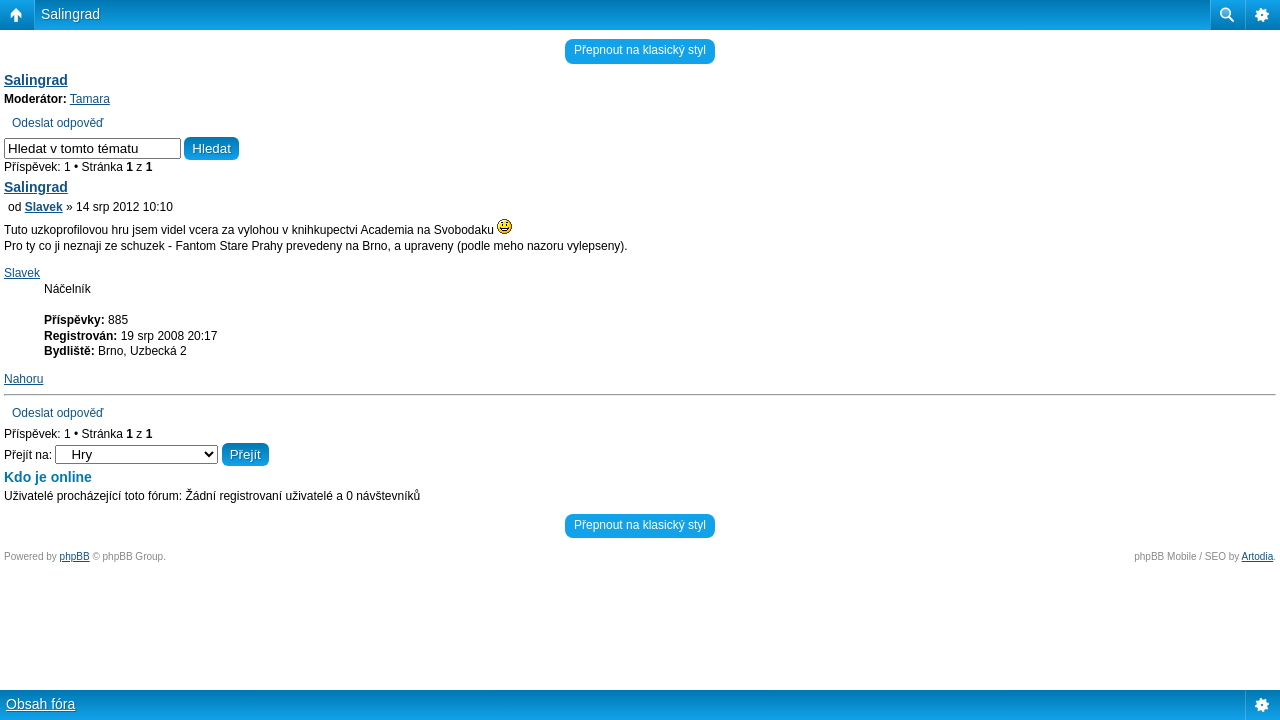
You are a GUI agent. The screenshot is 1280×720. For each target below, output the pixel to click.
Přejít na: (28, 455)
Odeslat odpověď (57, 123)
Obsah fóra (40, 704)
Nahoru (23, 379)
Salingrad (70, 14)
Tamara (90, 99)
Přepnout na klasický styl (640, 50)
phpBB (75, 556)
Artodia (1258, 556)
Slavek (44, 207)
